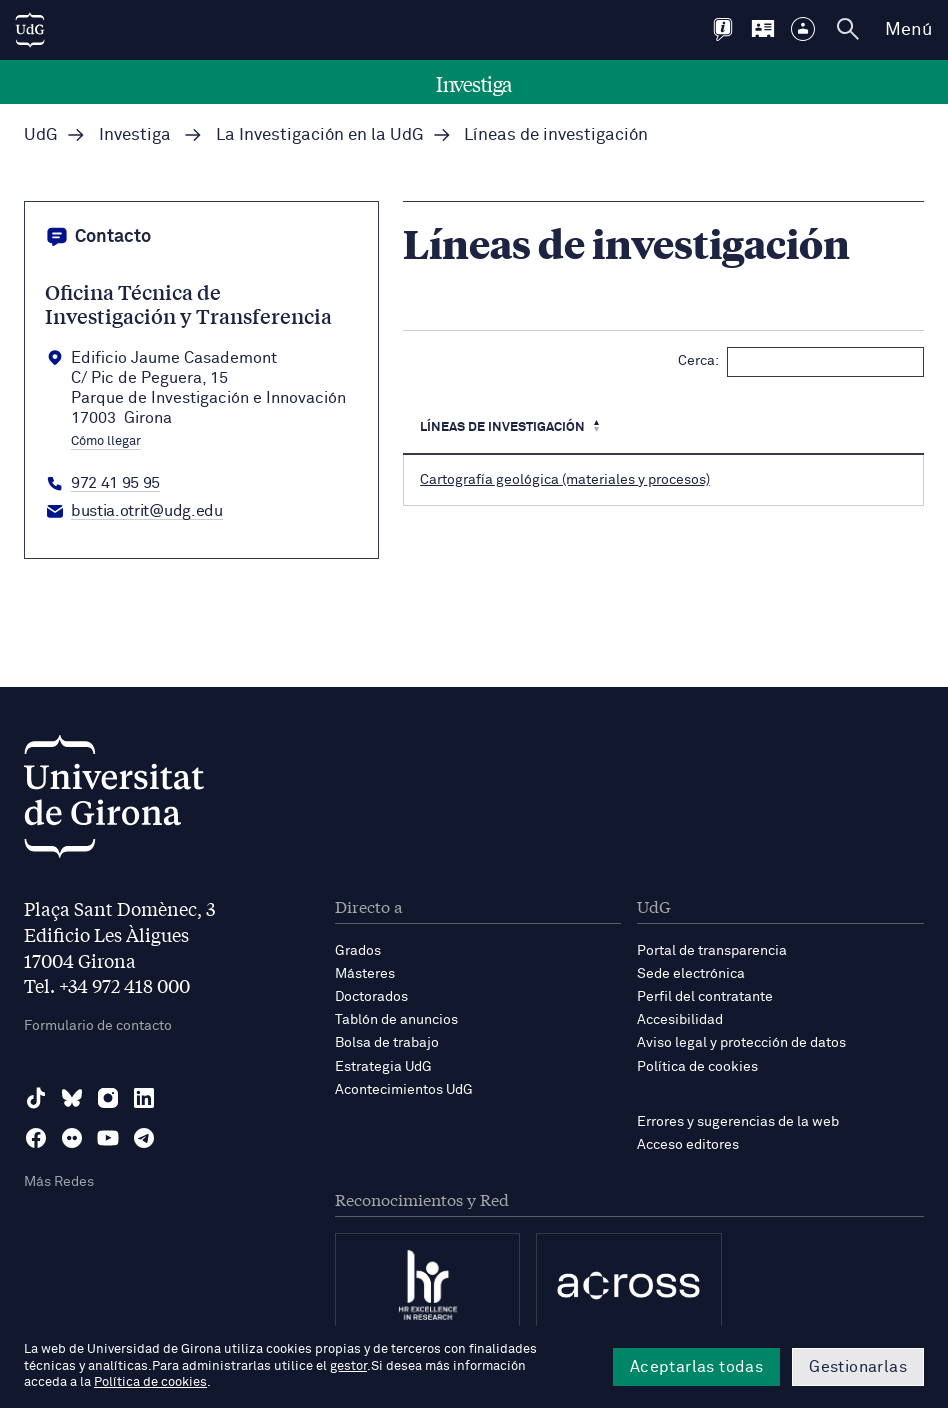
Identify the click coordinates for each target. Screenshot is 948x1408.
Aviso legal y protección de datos (741, 1043)
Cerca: (801, 362)
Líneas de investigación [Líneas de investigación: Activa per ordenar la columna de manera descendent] (502, 427)
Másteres (365, 974)
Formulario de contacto (98, 1026)
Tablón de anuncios (396, 1020)
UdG (41, 135)
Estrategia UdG (383, 1067)
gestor (348, 1366)
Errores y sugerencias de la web (738, 1122)
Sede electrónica (691, 974)
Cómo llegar (106, 442)
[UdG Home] (30, 30)
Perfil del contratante (705, 997)
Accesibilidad (680, 1020)
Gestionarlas (858, 1367)
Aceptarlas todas (696, 1367)
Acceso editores (688, 1145)
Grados (358, 951)
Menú (908, 30)
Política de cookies (697, 1067)
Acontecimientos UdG (404, 1090)
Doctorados (371, 997)
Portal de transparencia (712, 951)
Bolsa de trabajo (387, 1043)
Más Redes (59, 1182)
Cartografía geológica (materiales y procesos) (565, 480)
